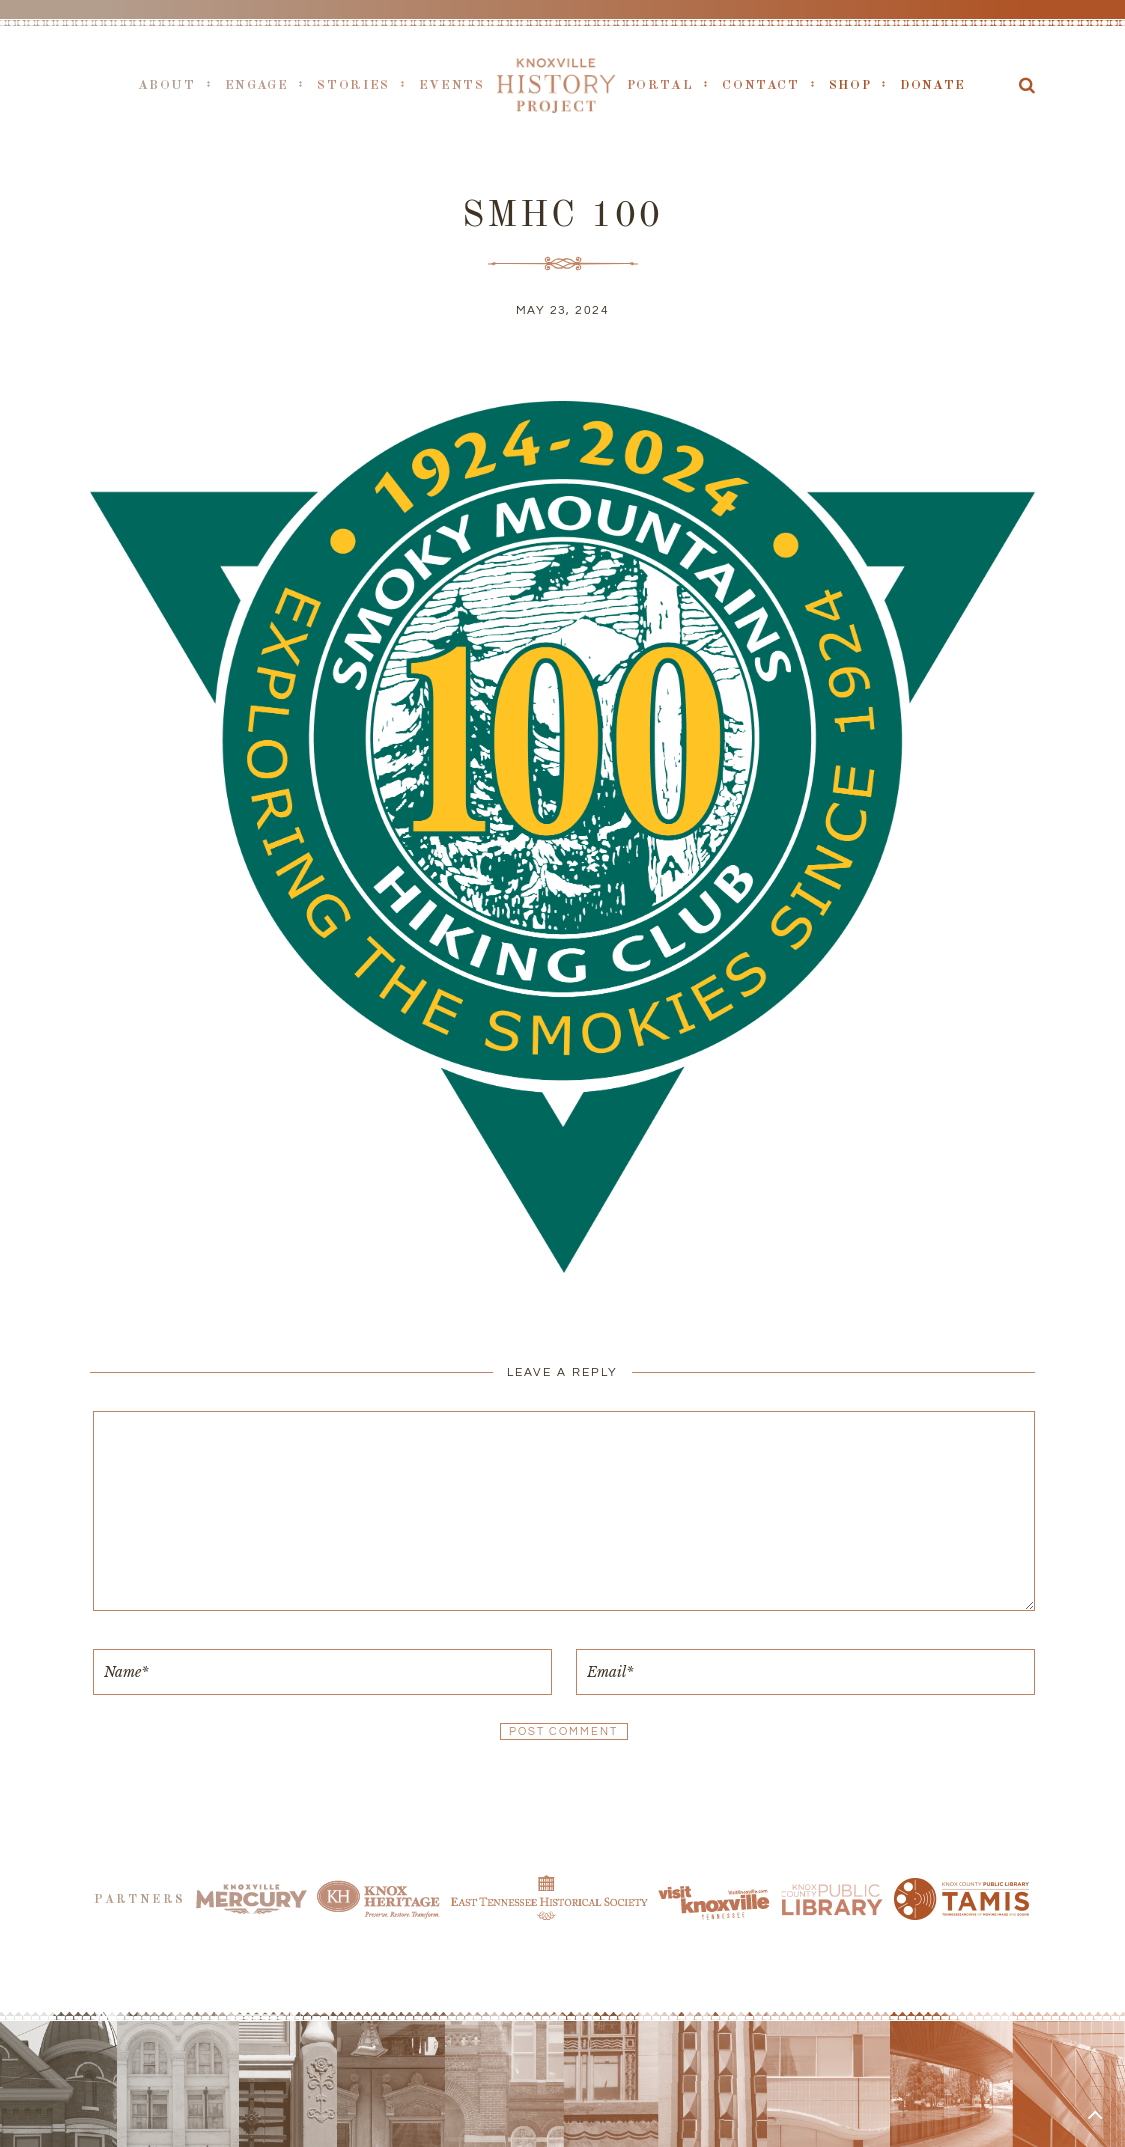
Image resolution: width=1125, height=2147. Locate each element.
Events (452, 85)
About (167, 85)
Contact (760, 85)
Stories (353, 85)
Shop (850, 85)
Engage (257, 85)
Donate (933, 85)
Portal (660, 85)
